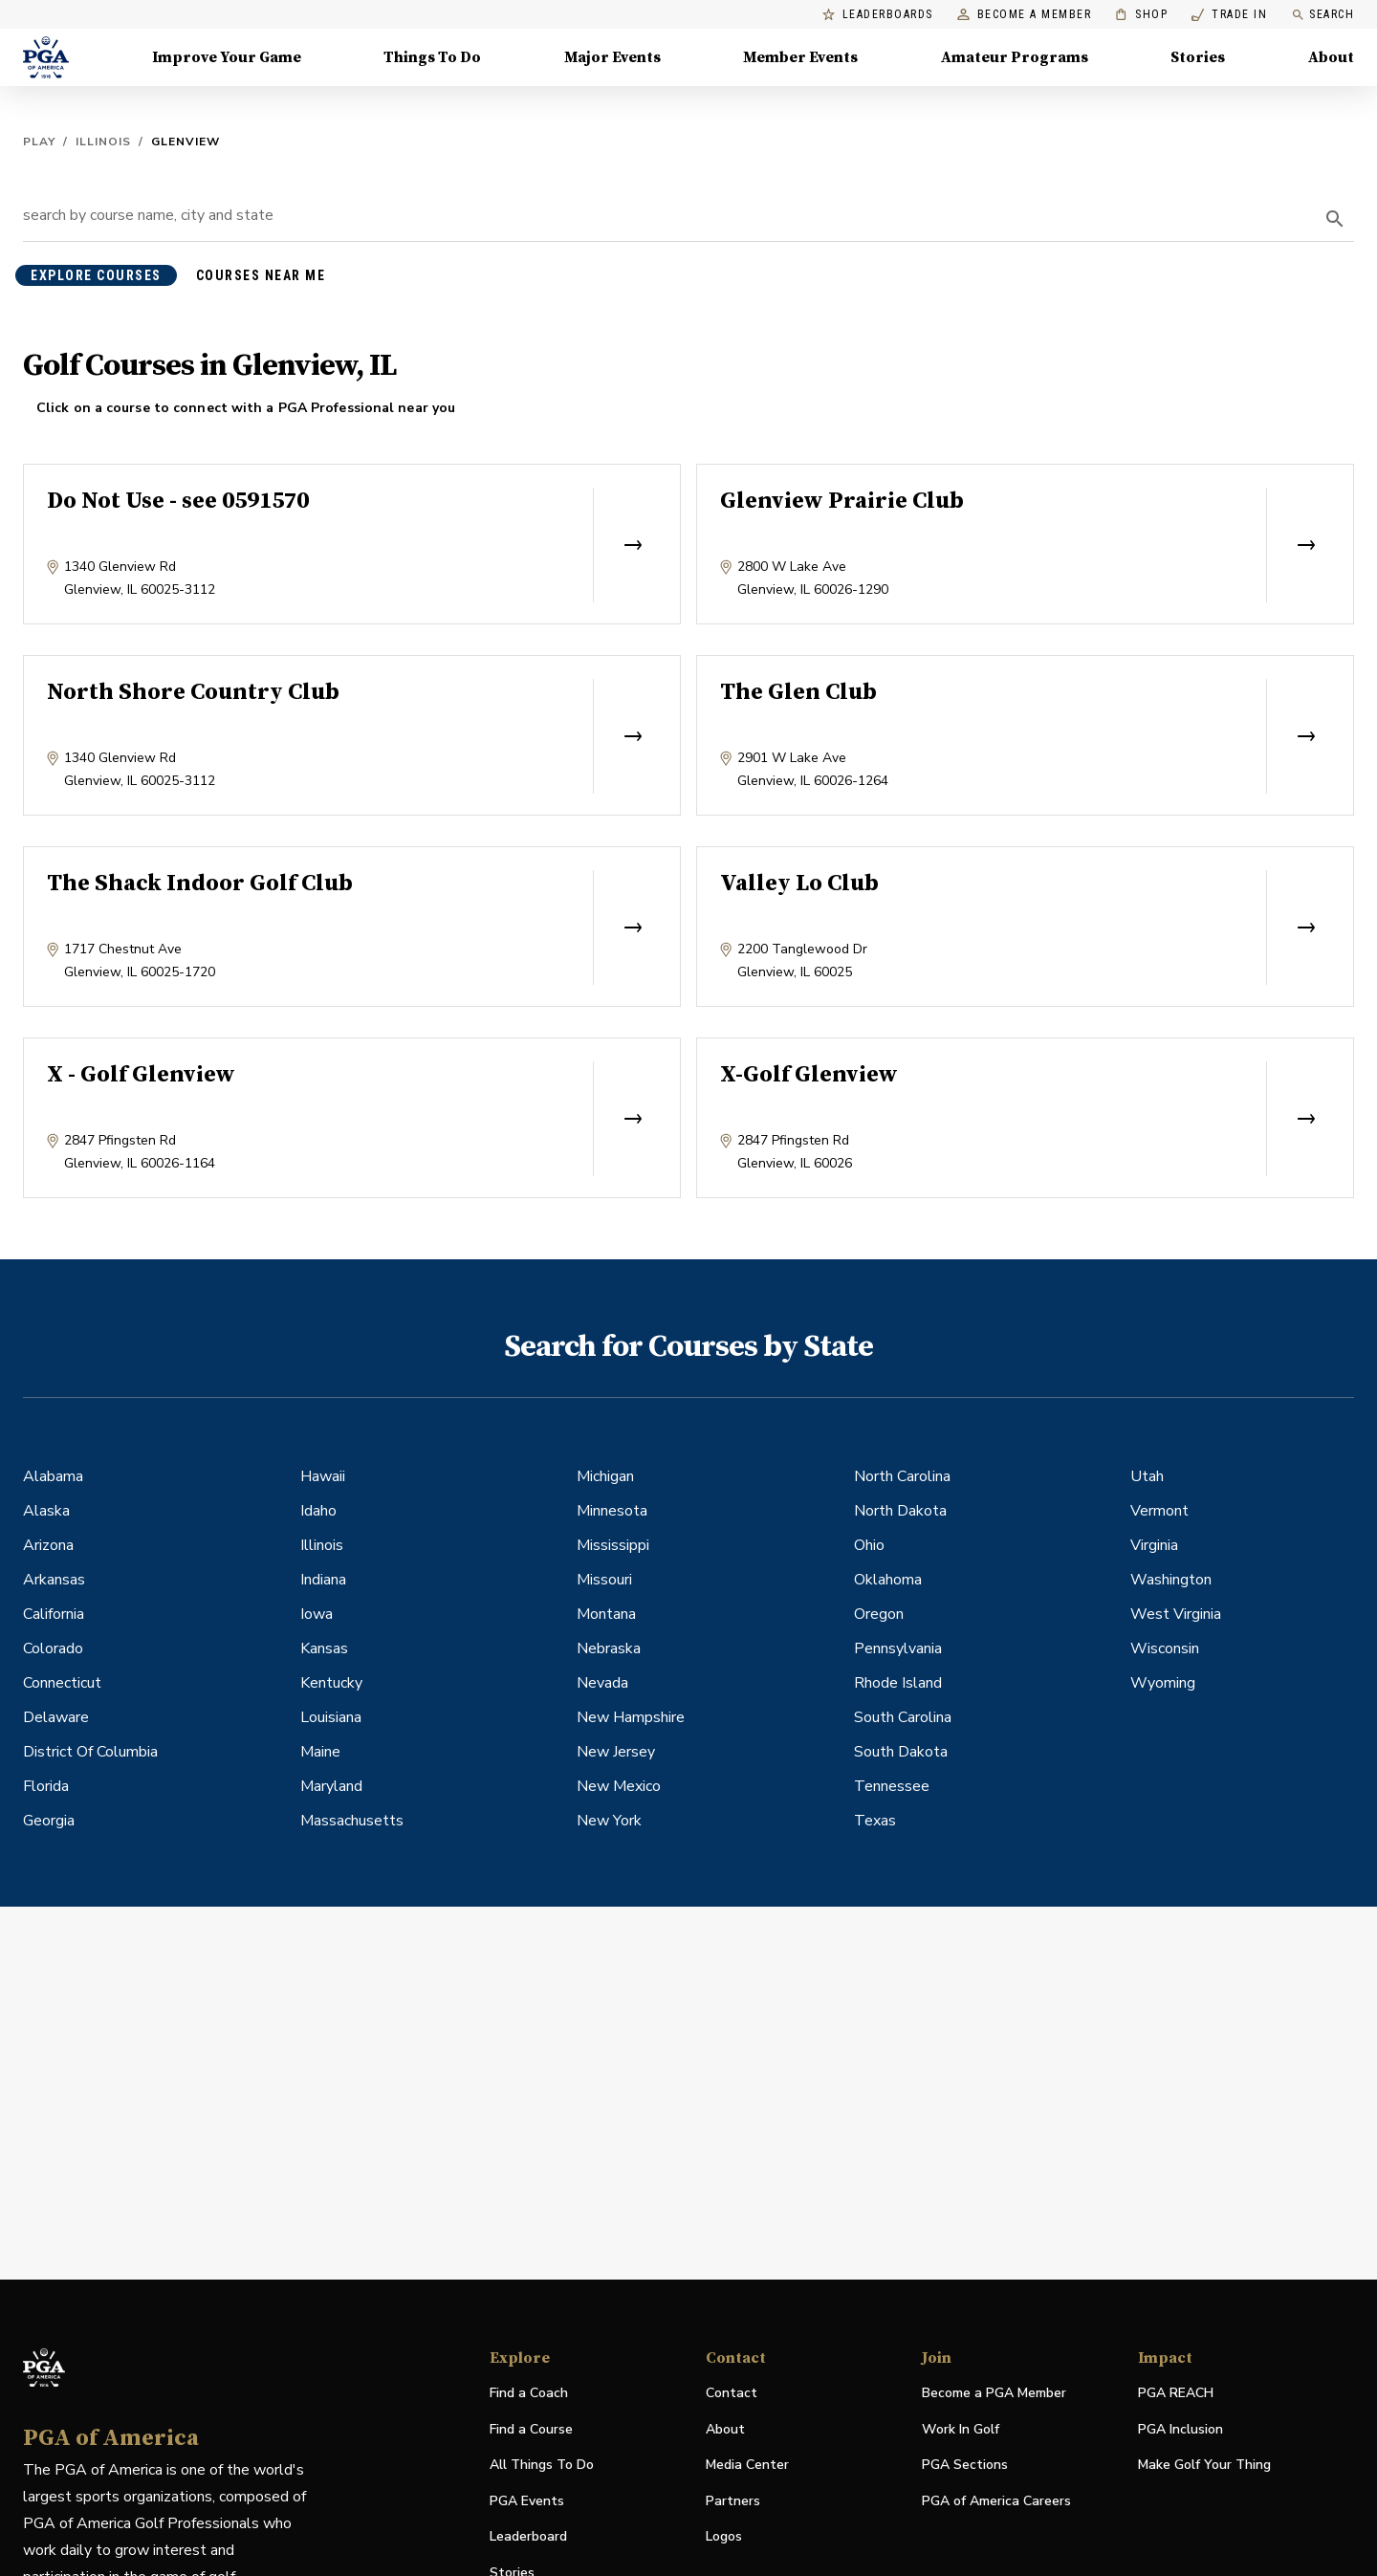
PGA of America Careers (996, 2502)
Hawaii (322, 1476)
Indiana (323, 1579)
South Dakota (901, 1751)
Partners (733, 2501)
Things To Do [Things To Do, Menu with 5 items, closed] (432, 57)
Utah (1147, 1476)
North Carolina (902, 1476)
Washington (1171, 1579)
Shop (1141, 15)
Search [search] (1322, 15)
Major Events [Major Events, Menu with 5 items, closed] (612, 57)
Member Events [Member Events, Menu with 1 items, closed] (800, 57)
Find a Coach (529, 2393)
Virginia (1154, 1545)
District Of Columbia (90, 1751)
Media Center (747, 2466)
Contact (731, 2393)
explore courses (96, 275)
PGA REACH (1175, 2394)
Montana (606, 1614)
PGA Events (527, 2501)
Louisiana (330, 1717)
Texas (875, 1820)
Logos (724, 2536)
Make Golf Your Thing (1204, 2466)
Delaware (56, 1717)
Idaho (318, 1510)
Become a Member (1024, 15)
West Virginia (1175, 1614)
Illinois (103, 141)
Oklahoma (888, 1579)
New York (609, 1820)
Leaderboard (528, 2536)
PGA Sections (965, 2465)
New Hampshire (631, 1717)
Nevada (602, 1682)
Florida (46, 1786)
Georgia (49, 1820)
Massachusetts (352, 1820)
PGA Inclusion (1180, 2429)
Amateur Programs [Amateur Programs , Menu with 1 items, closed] (1014, 57)
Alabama (53, 1476)
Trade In (1229, 15)
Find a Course (531, 2429)
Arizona (48, 1545)
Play (39, 141)
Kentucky (331, 1682)
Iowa (316, 1614)
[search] (1335, 219)
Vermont (1159, 1510)
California (53, 1614)
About (725, 2429)
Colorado (53, 1648)
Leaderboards (877, 15)
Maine (320, 1751)
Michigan (605, 1476)
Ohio (869, 1545)
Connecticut (62, 1682)
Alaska (46, 1510)
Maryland (331, 1786)
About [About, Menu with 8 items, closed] (1331, 57)
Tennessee (891, 1786)
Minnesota (612, 1510)
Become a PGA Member (994, 2393)
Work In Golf (960, 2429)
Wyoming (1162, 1682)
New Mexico (619, 1786)
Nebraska (609, 1648)
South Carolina (902, 1717)
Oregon (879, 1614)
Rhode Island (898, 1682)
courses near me (261, 275)
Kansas (324, 1648)
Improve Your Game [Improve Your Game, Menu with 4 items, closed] (226, 57)
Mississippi (613, 1545)
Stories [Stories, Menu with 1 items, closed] (1197, 57)
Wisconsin (1164, 1648)
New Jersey (616, 1751)
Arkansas (54, 1579)
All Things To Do (542, 2465)
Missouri (604, 1579)
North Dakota (900, 1510)
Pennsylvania (898, 1648)
